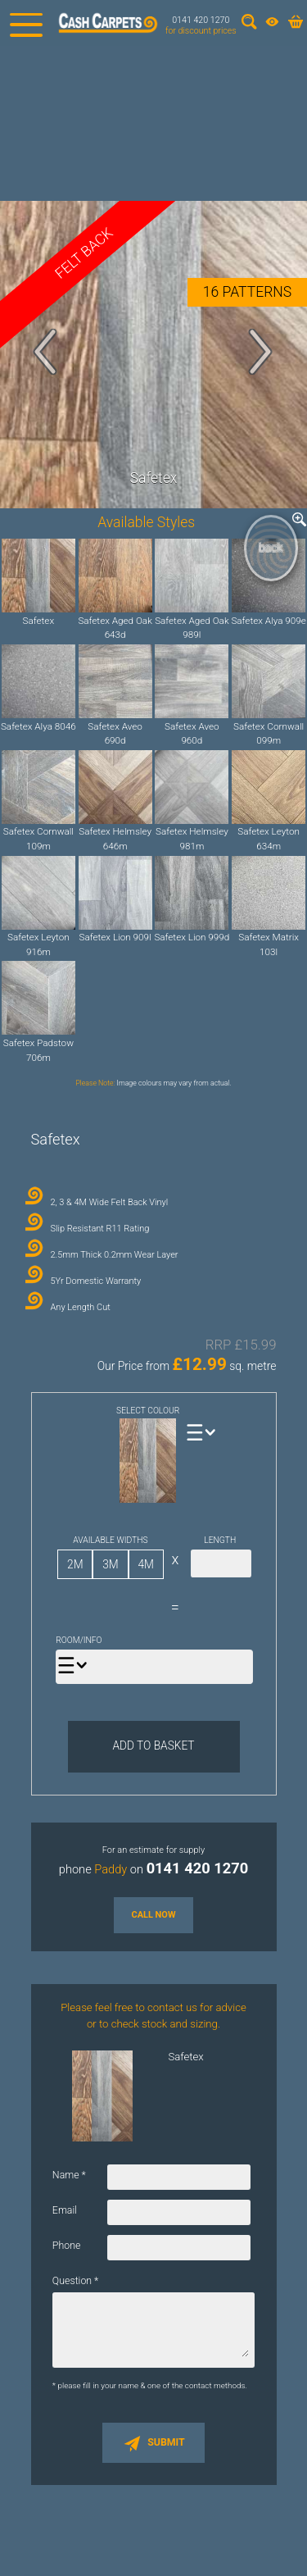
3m (110, 1564)
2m (75, 1564)
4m (145, 1564)
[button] (46, 352)
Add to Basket (153, 1745)
